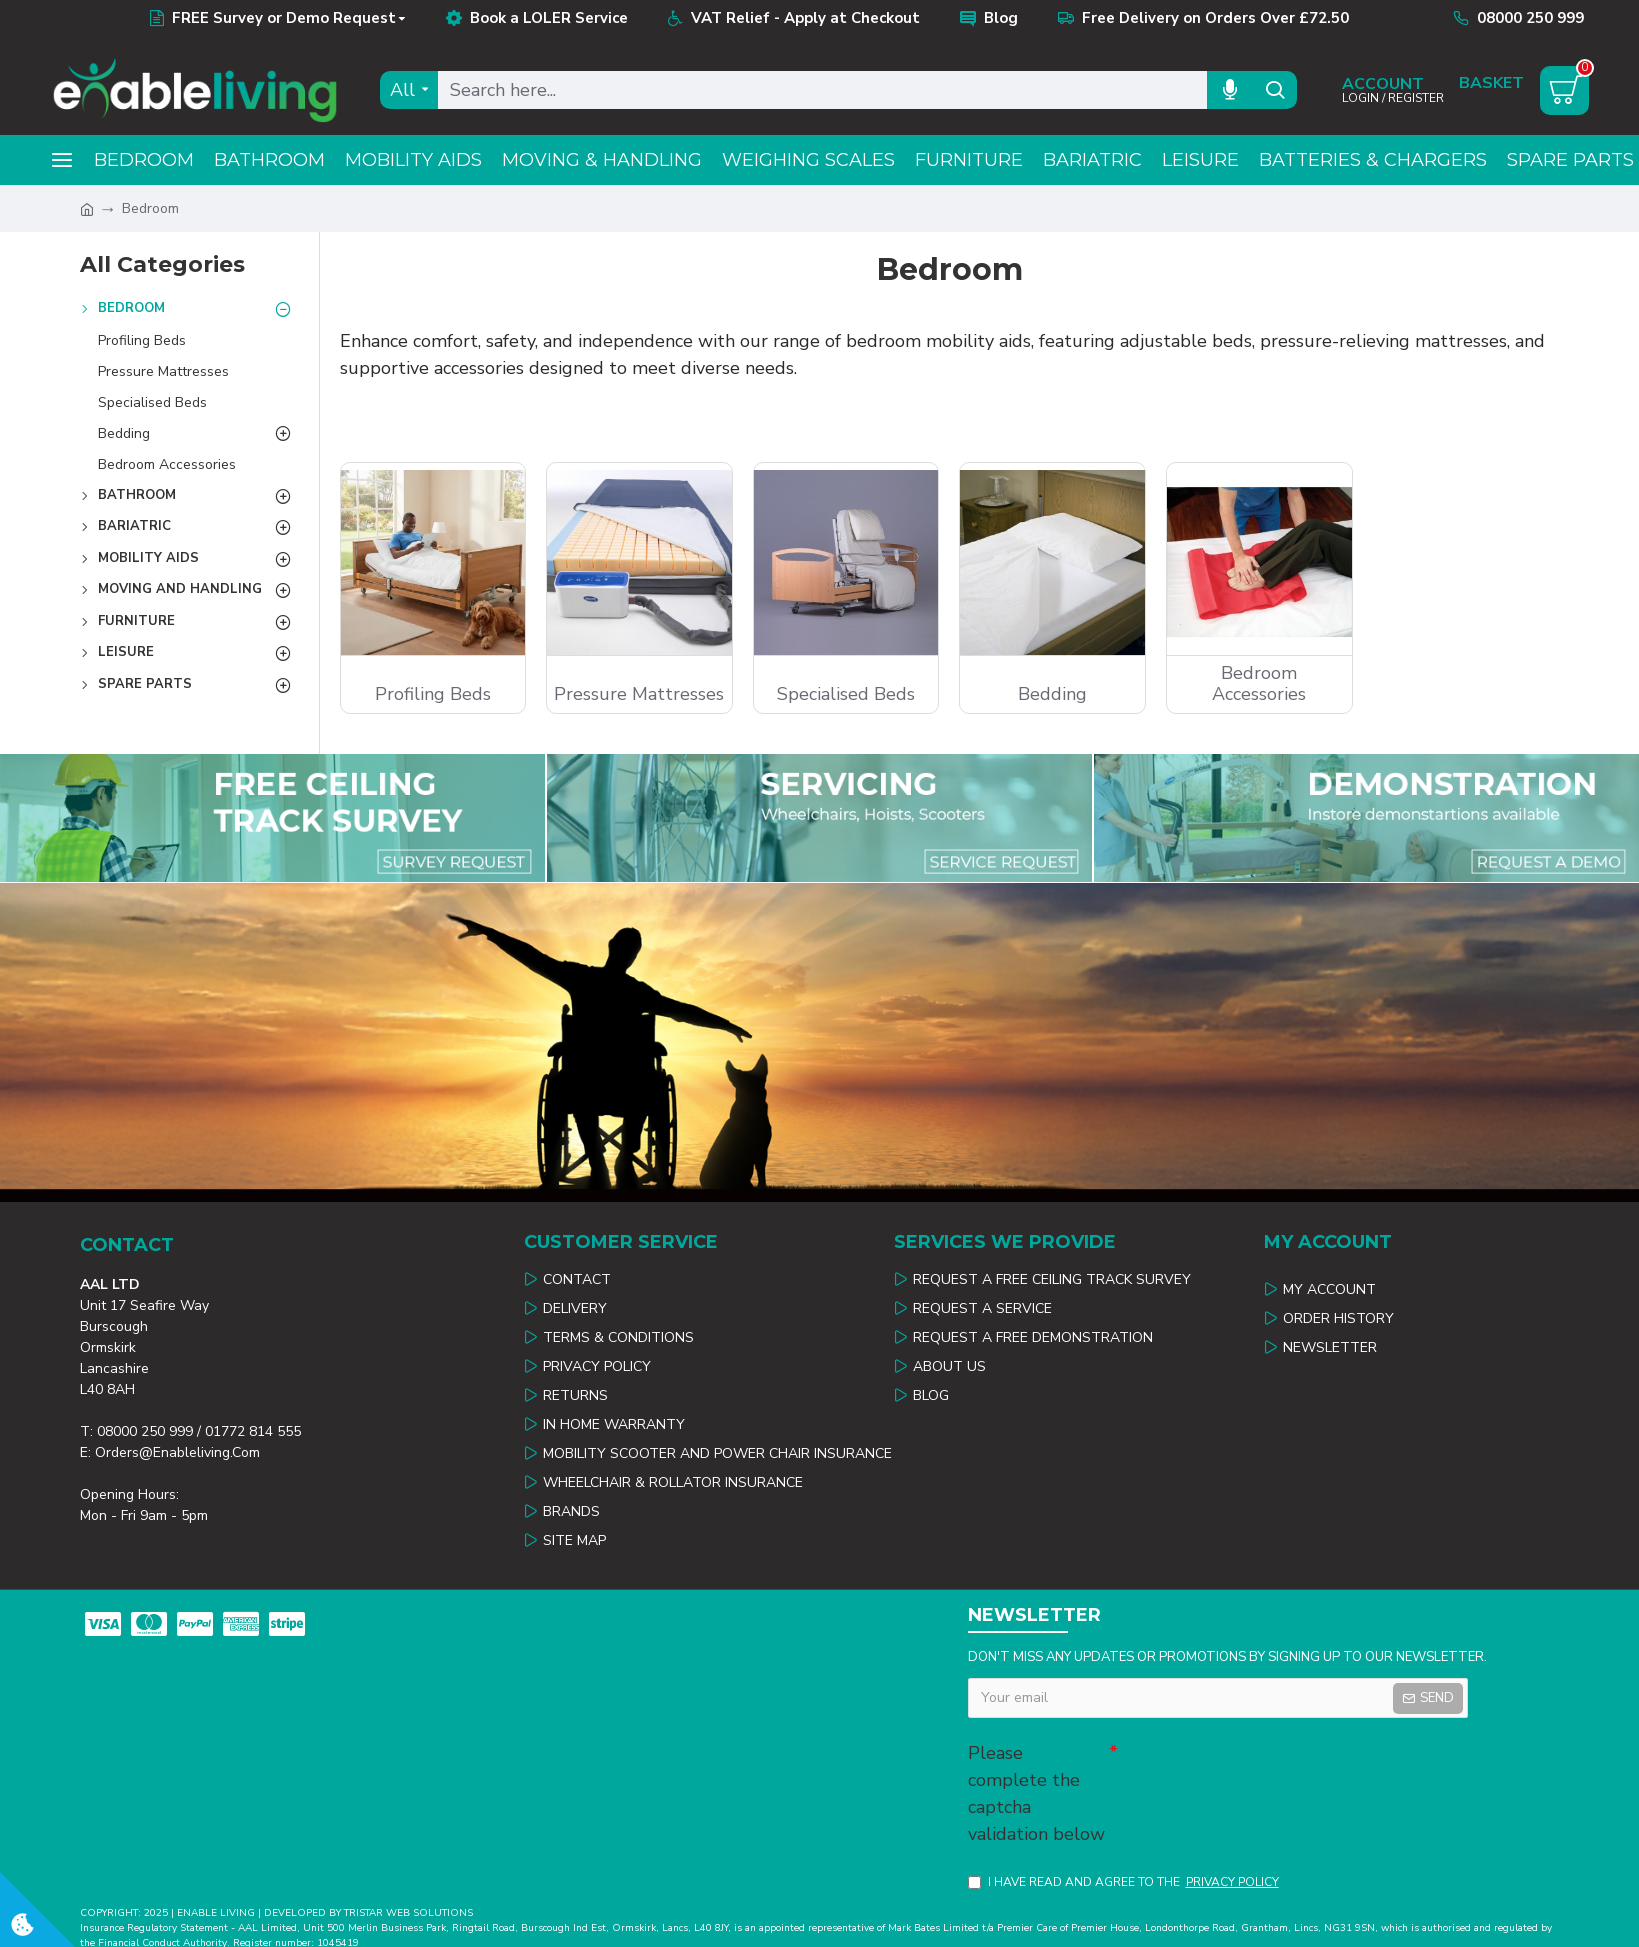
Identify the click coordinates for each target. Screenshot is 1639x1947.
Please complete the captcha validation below (1036, 1793)
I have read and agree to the (1125, 1882)
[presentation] (1258, 1769)
